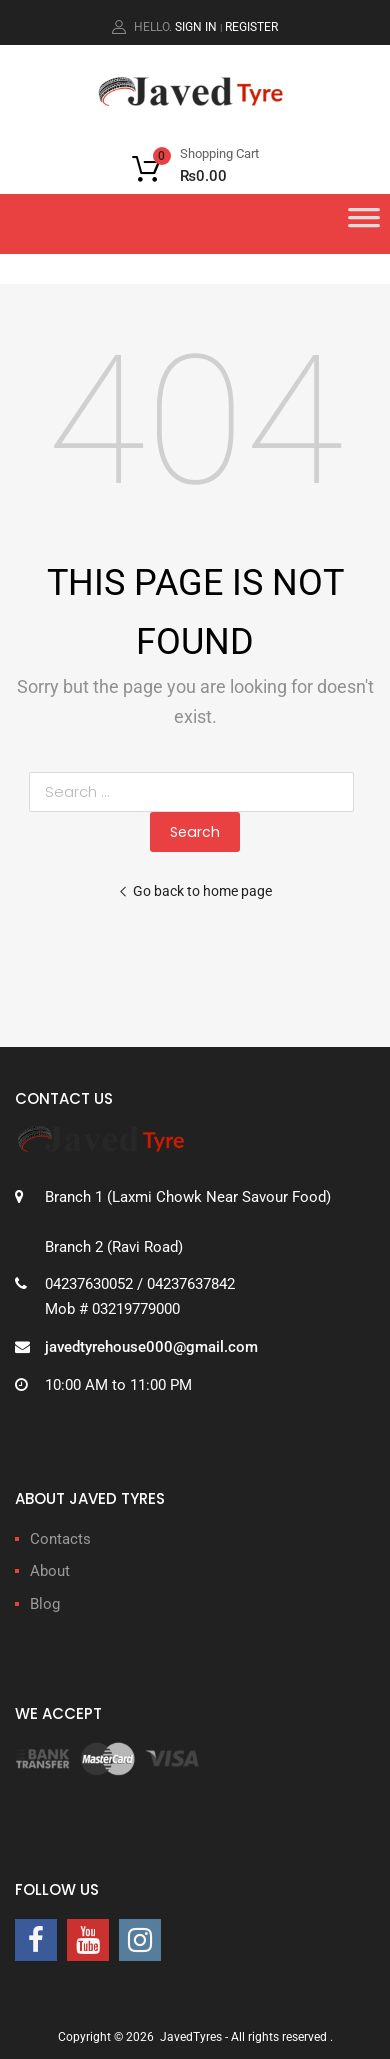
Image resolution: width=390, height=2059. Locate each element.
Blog (45, 1604)
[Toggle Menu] (364, 224)
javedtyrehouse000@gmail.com (151, 1347)
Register (251, 27)
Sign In (196, 27)
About (50, 1571)
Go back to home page (195, 891)
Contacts (60, 1539)
